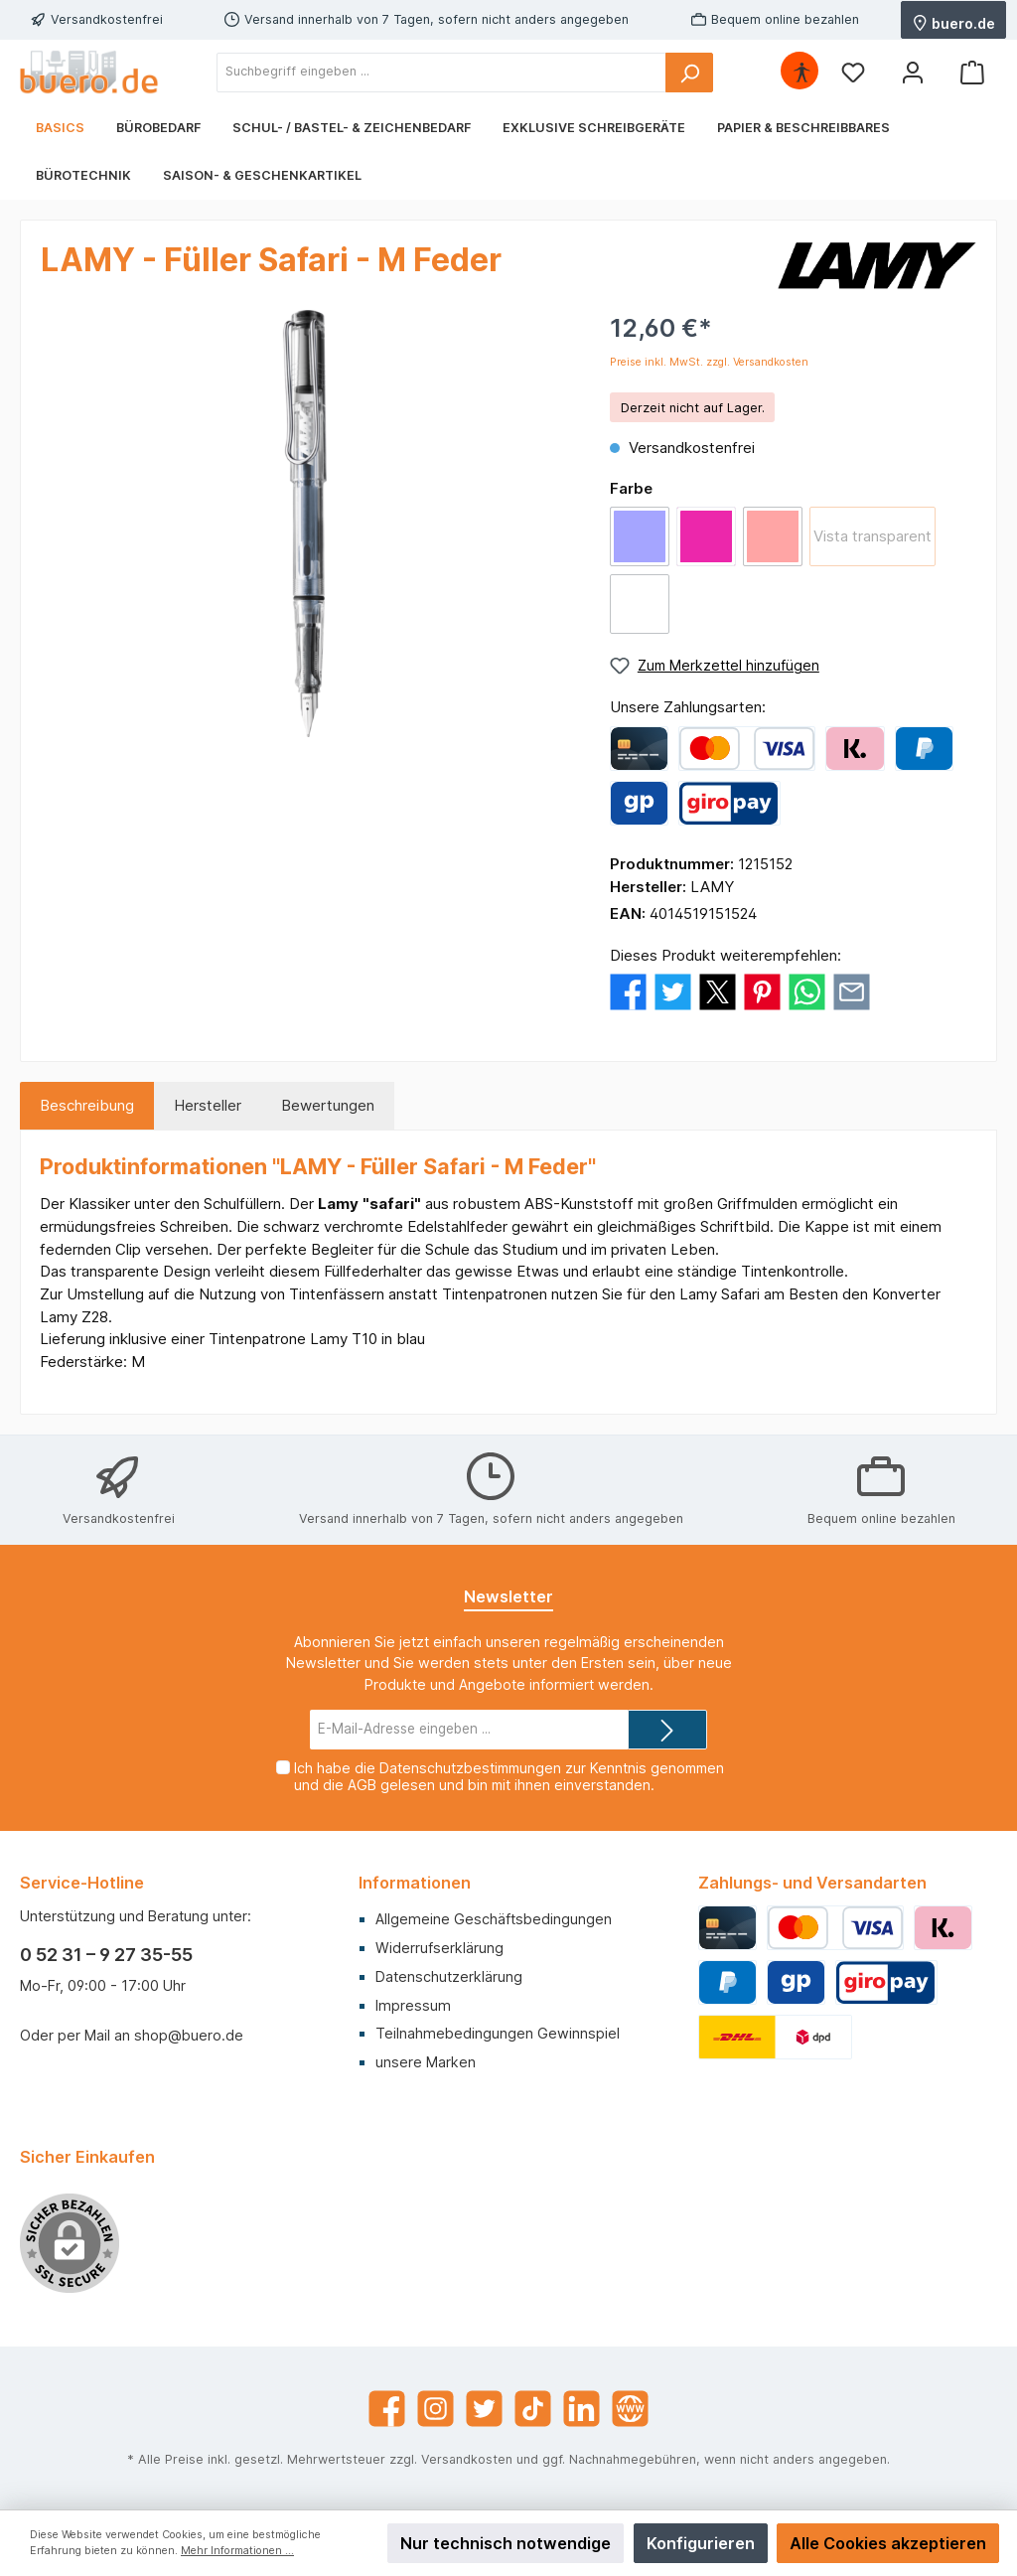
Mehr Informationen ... (237, 2550)
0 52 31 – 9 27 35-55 (106, 1954)
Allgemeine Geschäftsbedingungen (493, 1918)
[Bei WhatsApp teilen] (807, 990)
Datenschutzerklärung (448, 1976)
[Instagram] (435, 2408)
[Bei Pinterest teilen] (762, 990)
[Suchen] (689, 72)
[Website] (630, 2408)
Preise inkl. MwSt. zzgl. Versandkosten (709, 362)
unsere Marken (425, 2061)
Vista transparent (872, 536)
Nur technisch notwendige (505, 2543)
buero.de (953, 22)
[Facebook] (386, 2408)
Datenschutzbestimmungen (470, 1767)
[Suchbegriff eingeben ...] (441, 72)
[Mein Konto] (913, 72)
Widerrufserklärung (439, 1947)
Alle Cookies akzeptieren (888, 2543)
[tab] (87, 1106)
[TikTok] (532, 2408)
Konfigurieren (701, 2543)
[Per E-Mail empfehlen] (851, 990)
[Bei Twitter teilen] (673, 990)
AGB (362, 1784)
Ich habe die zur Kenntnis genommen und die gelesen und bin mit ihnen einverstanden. (509, 1776)
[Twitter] (484, 2408)
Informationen (415, 1883)
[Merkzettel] (853, 72)
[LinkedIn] (581, 2408)
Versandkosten (466, 2459)
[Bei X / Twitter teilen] (717, 990)
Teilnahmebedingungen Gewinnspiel (497, 2033)
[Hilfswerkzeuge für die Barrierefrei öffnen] (801, 72)
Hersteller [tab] (207, 1105)
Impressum (413, 2005)
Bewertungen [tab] (327, 1105)
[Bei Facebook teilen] (628, 990)
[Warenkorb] (972, 72)
